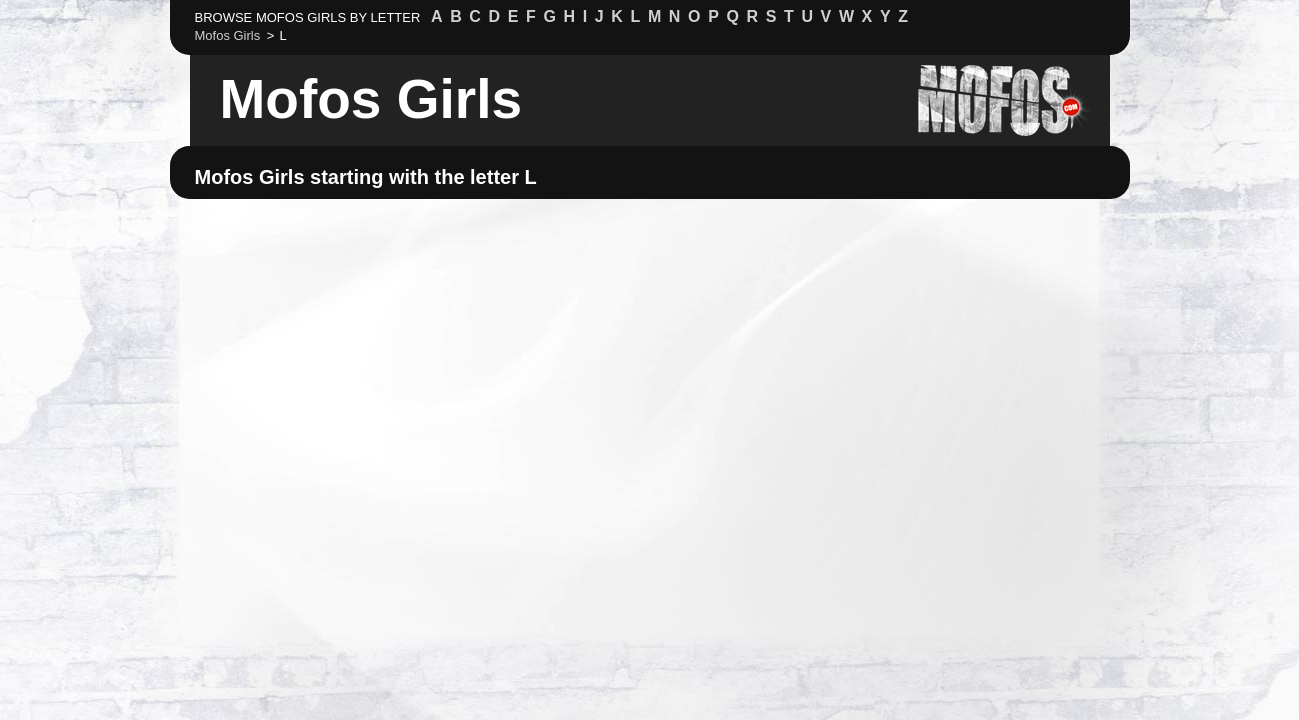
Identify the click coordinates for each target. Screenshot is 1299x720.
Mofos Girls (371, 99)
